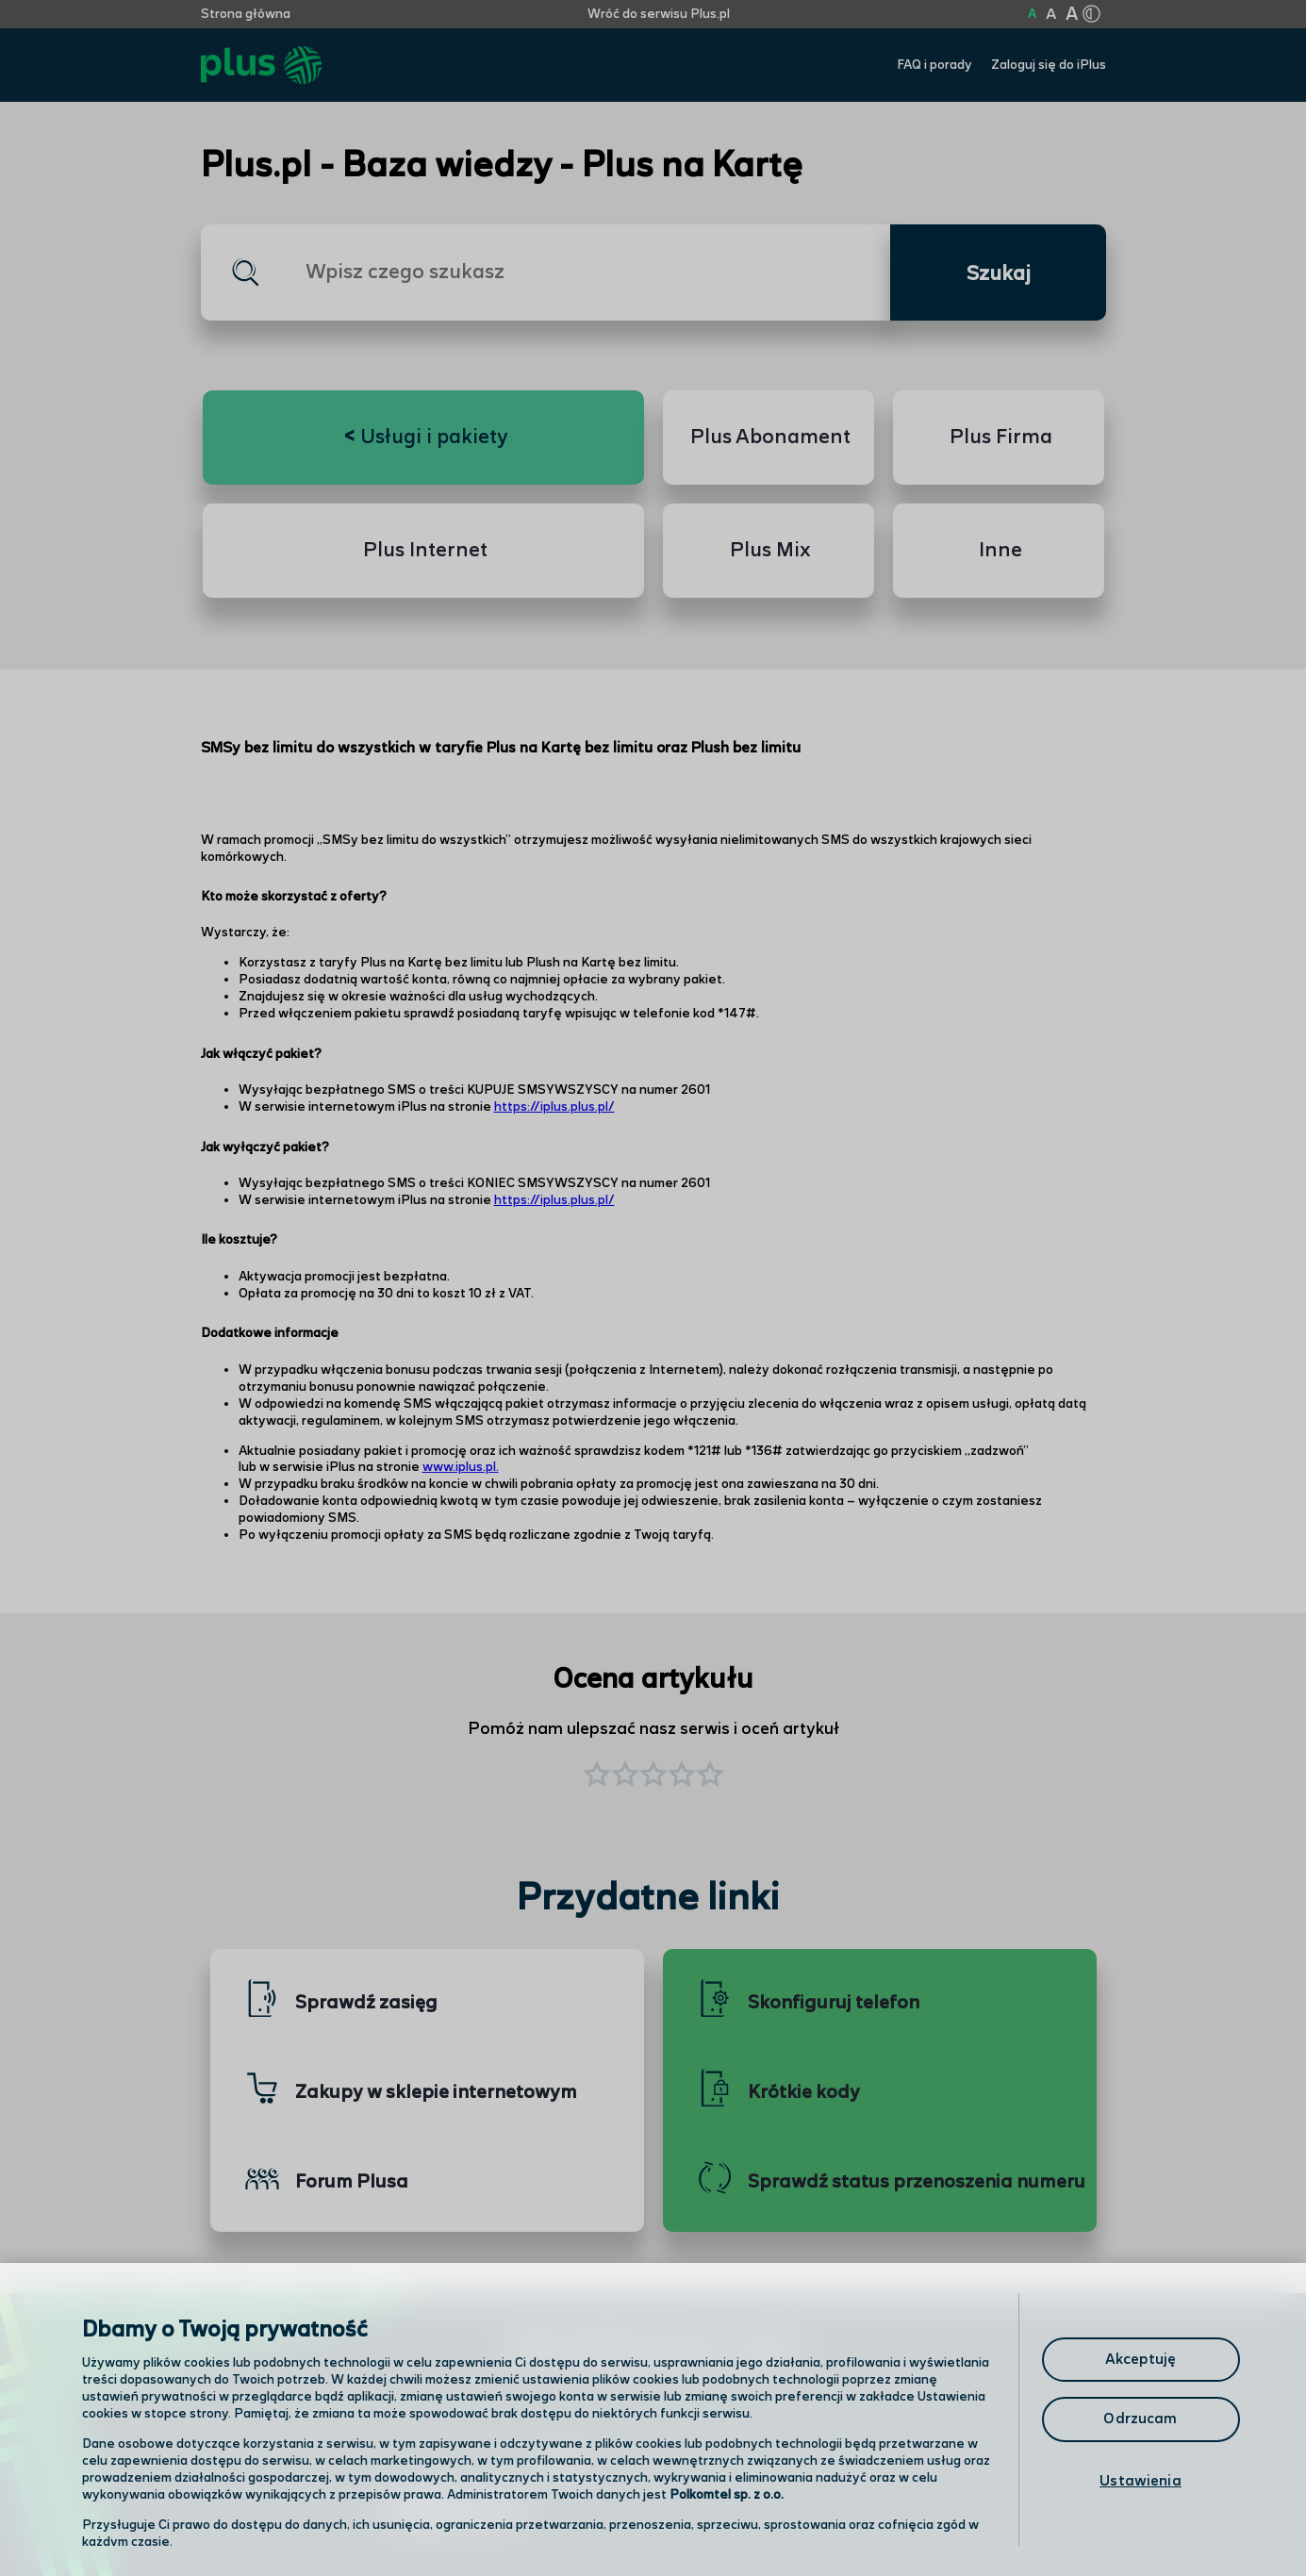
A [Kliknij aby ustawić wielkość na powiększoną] (1051, 14)
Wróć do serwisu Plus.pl (658, 14)
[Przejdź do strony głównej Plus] (261, 65)
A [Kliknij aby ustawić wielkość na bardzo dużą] (1072, 14)
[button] (710, 1776)
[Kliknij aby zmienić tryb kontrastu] (1092, 14)
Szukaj (999, 274)
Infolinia (735, 2514)
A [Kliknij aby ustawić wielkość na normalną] (1032, 14)
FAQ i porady (934, 65)
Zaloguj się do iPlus (1048, 65)
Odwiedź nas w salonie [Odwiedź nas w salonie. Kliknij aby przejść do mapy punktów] (479, 2465)
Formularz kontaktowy (788, 2466)
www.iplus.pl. (460, 1467)
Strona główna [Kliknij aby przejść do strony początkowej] (245, 14)
